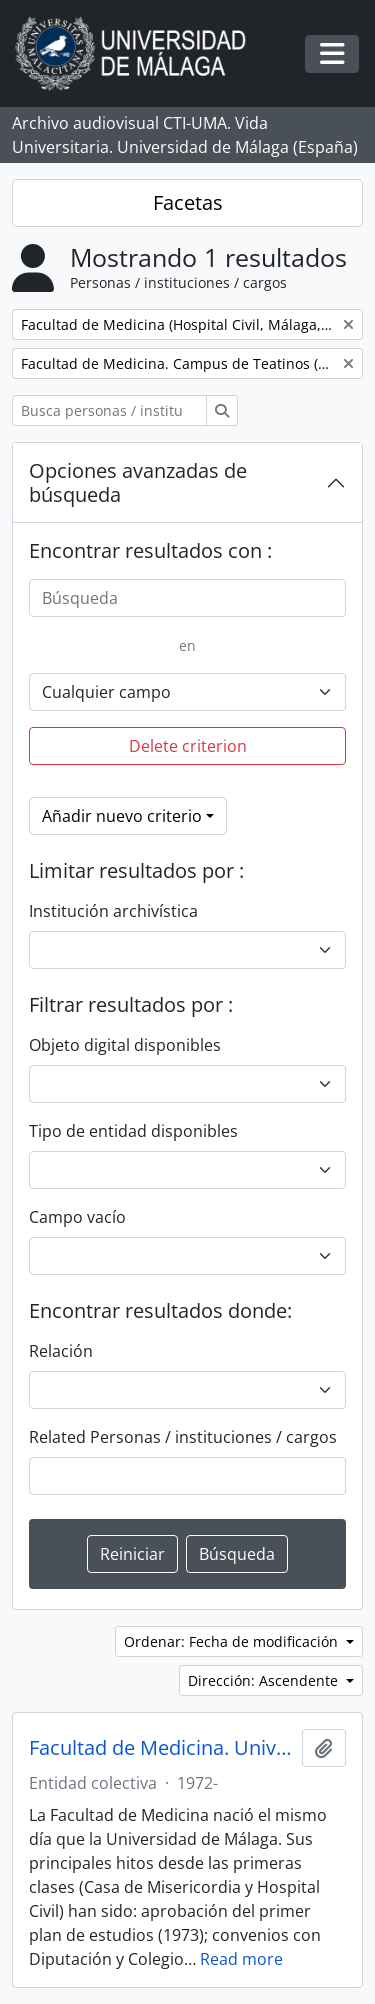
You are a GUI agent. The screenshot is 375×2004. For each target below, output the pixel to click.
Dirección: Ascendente (265, 1680)
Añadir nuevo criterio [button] (122, 816)
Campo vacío (77, 1217)
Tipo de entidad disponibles (133, 1131)
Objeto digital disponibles (125, 1045)
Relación (61, 1351)
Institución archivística (113, 911)
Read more (241, 1959)
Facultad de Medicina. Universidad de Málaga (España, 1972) (161, 1748)
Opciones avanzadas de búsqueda (138, 482)
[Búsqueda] (187, 598)
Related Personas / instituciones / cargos (183, 1437)
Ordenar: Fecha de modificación (233, 1641)
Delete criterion (188, 746)
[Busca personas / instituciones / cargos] (109, 410)
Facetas (188, 202)
